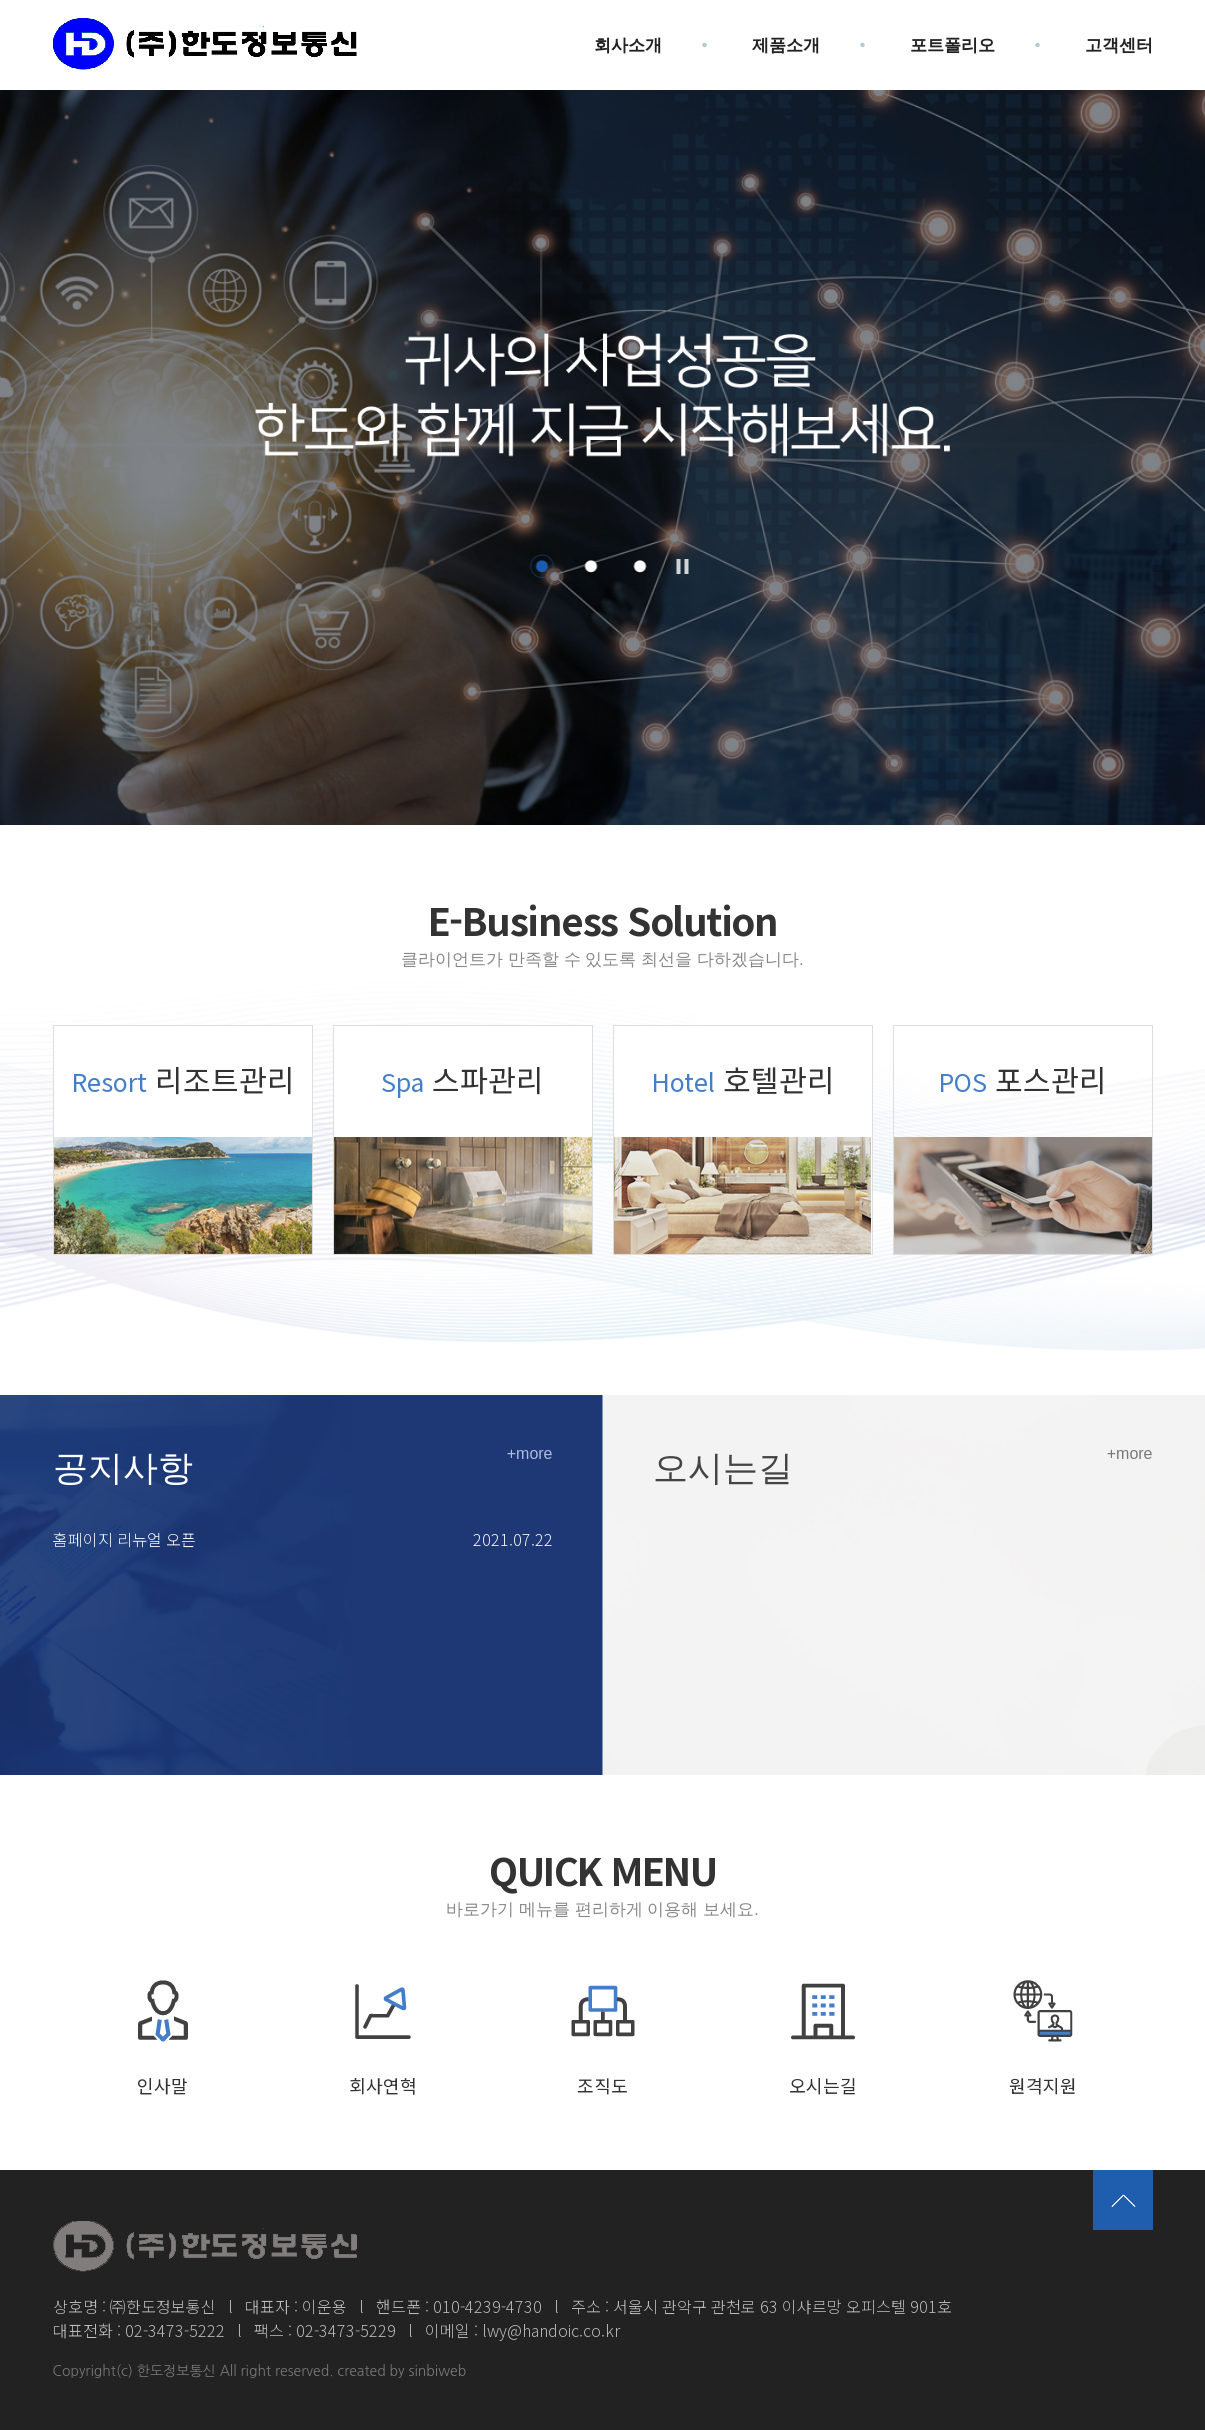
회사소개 (628, 45)
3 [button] (639, 566)
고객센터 (1119, 45)
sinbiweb (438, 2371)
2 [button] (590, 566)
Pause (682, 566)
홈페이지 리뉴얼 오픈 (124, 1539)
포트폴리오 (952, 45)
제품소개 (786, 45)
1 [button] (541, 566)
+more (530, 1453)
